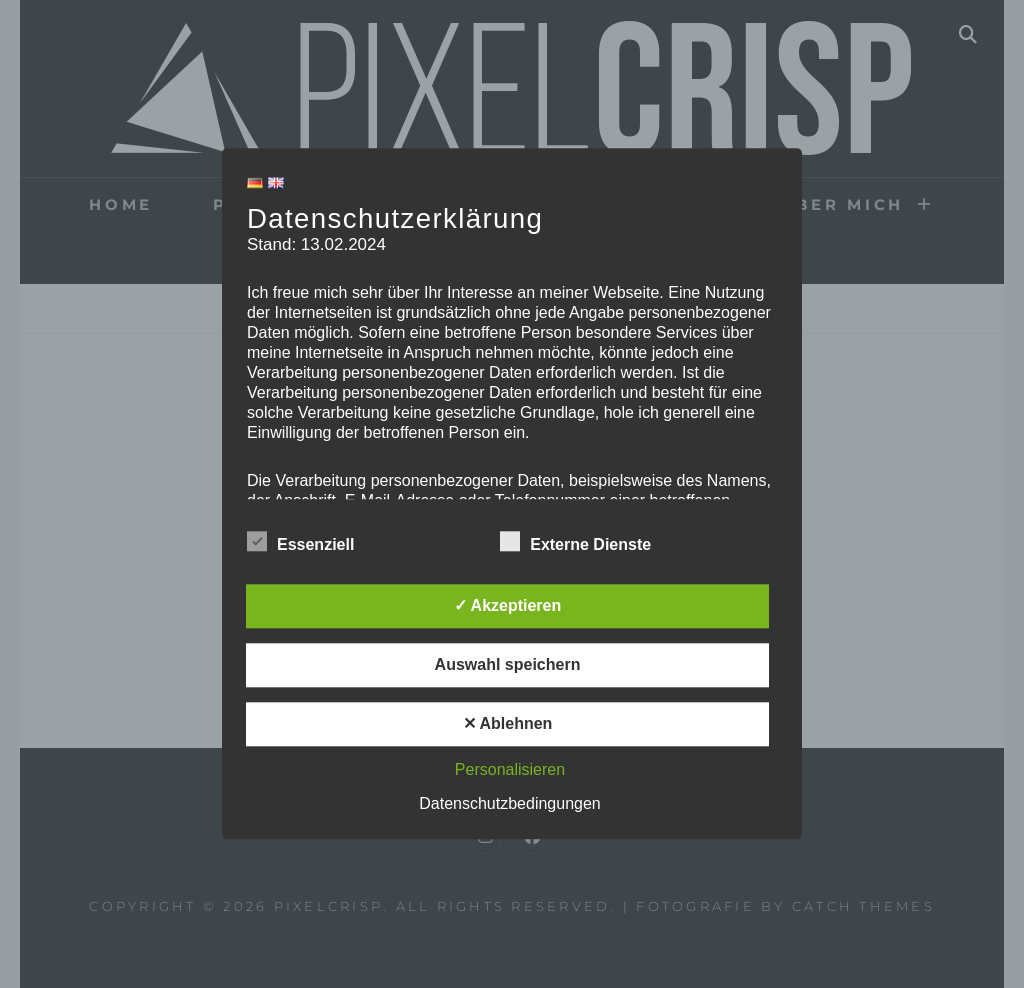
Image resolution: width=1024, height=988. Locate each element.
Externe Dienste (575, 542)
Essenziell (300, 542)
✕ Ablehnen (508, 724)
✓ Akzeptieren (508, 606)
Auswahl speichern (508, 665)
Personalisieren (510, 770)
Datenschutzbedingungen (509, 804)
